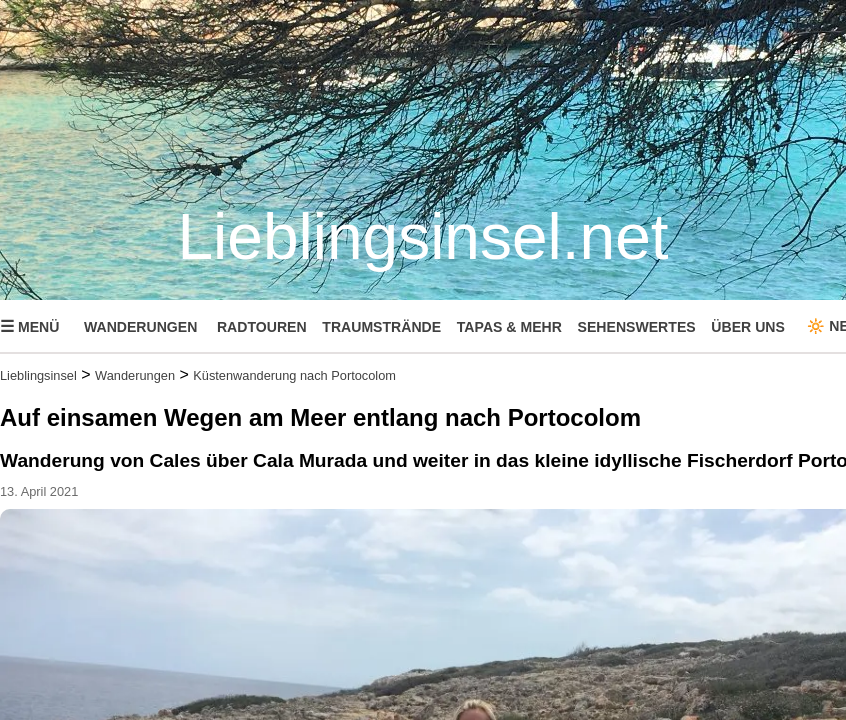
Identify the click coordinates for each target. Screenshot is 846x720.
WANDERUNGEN (140, 327)
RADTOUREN (262, 327)
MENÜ (29, 326)
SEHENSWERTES (637, 327)
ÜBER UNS (748, 327)
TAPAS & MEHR (509, 327)
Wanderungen (135, 375)
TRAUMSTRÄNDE (381, 327)
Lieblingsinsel (38, 375)
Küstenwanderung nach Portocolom (294, 375)
